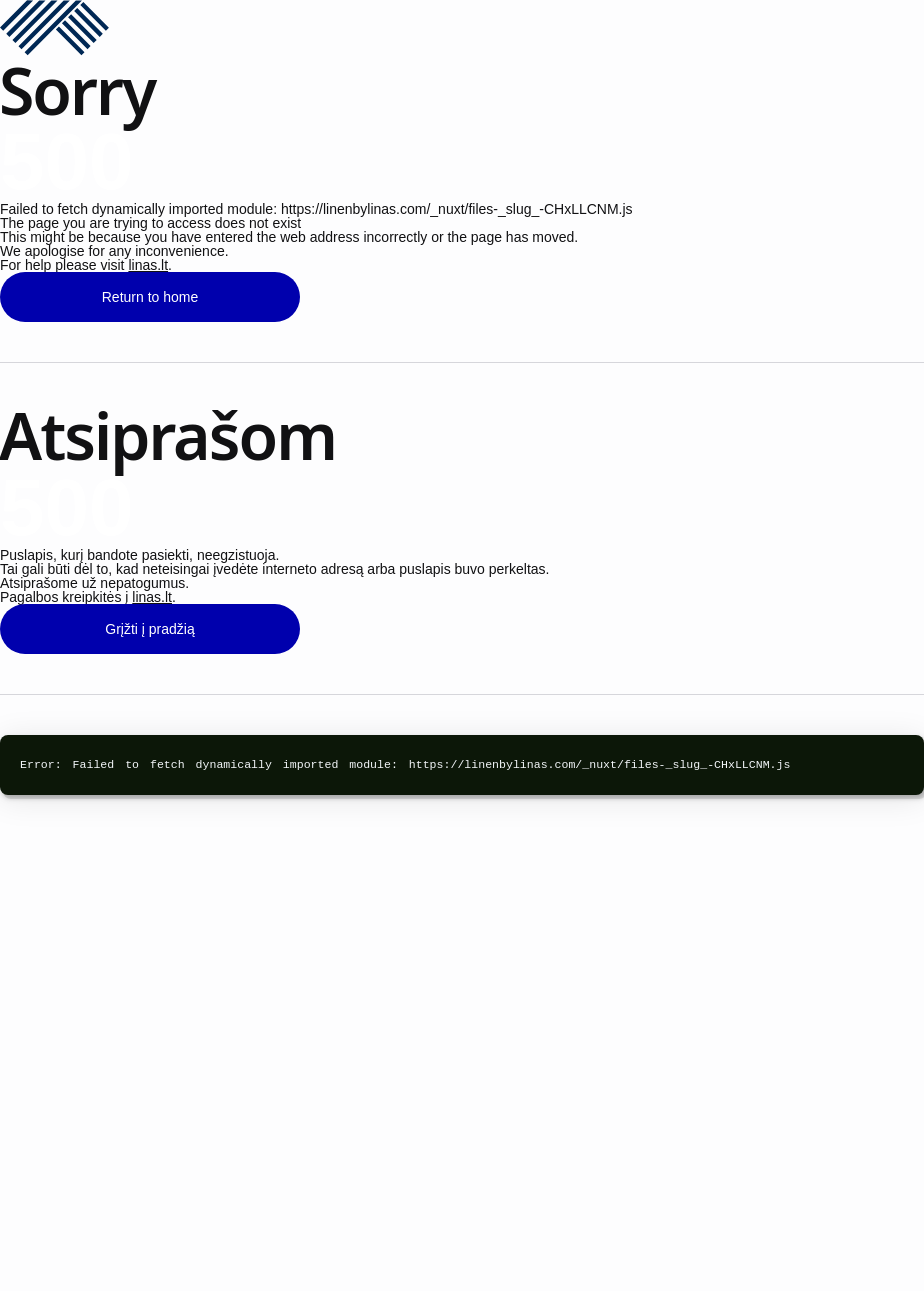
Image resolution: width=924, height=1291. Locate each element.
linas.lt (148, 265)
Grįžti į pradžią (149, 629)
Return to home (150, 297)
